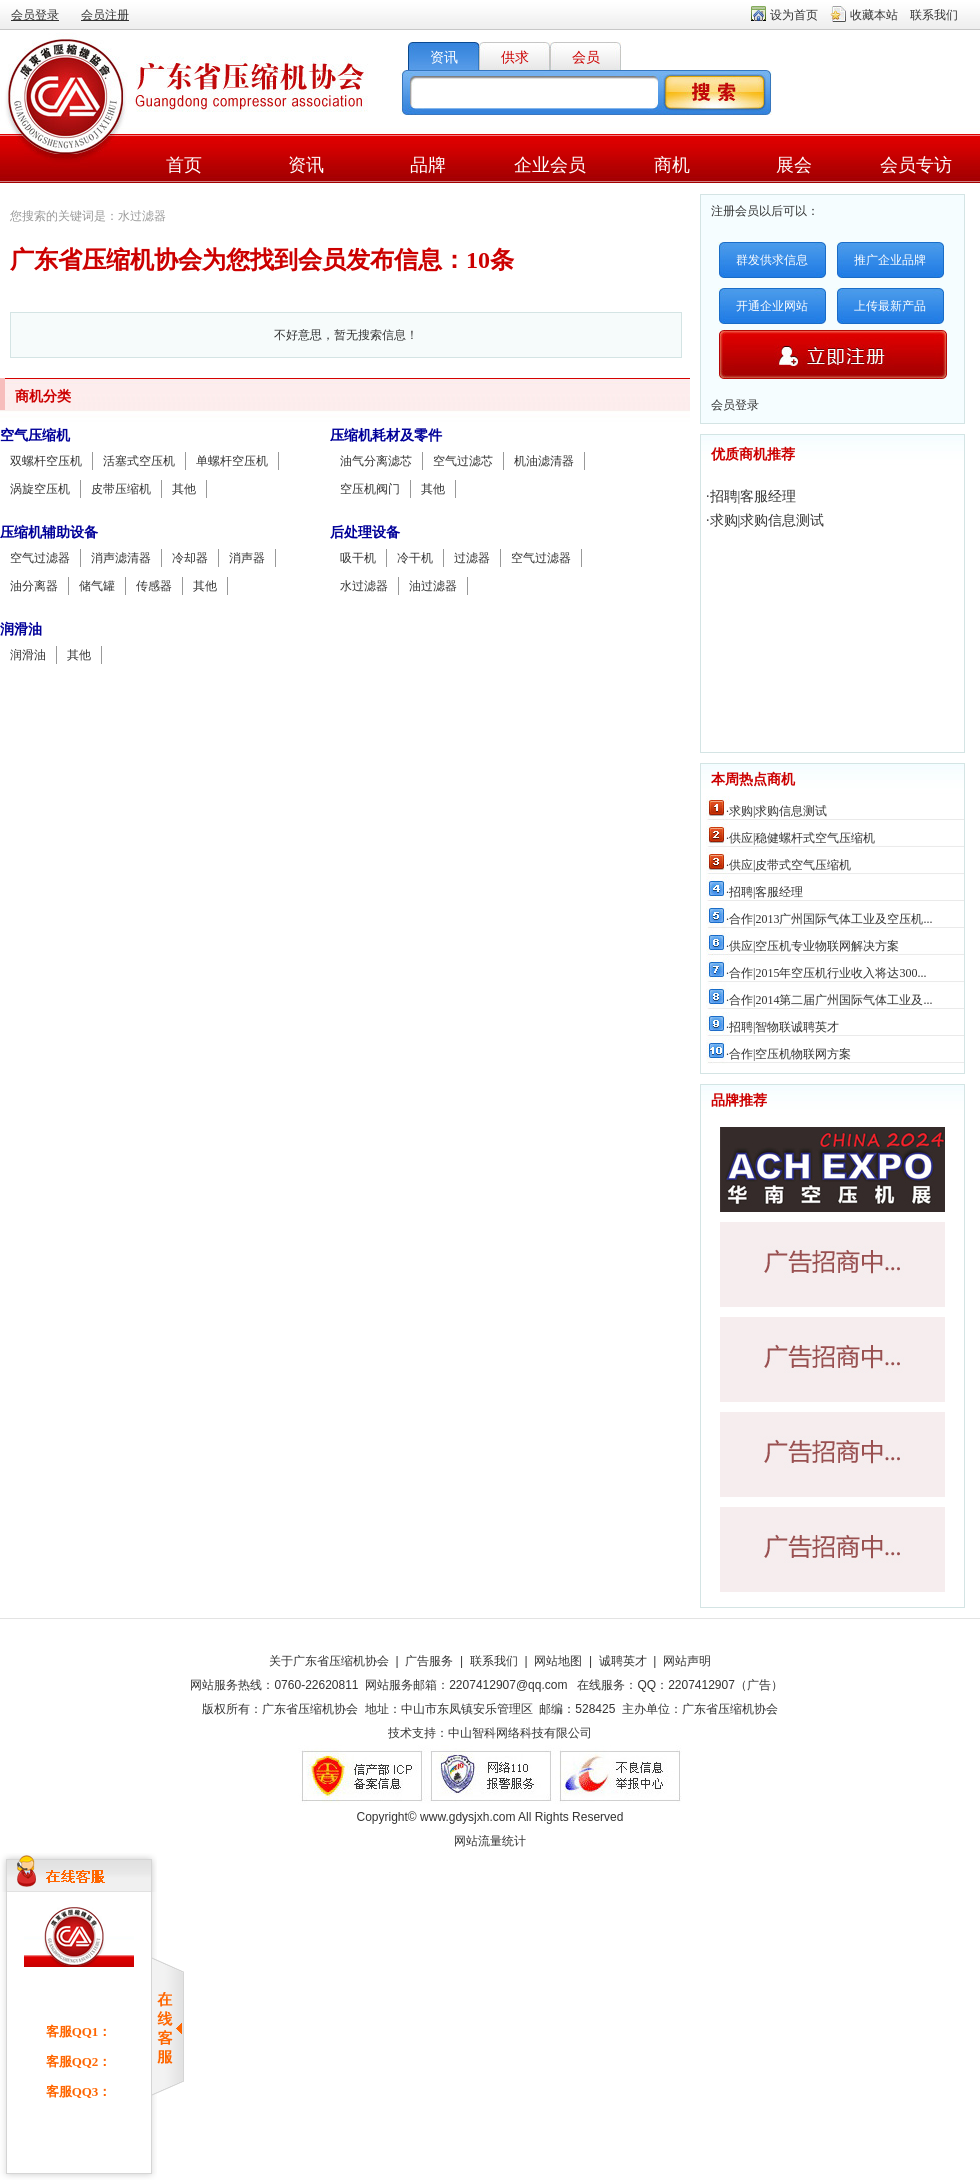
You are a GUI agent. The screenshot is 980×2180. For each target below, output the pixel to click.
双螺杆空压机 (46, 461)
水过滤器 (364, 586)
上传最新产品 (890, 306)
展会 (794, 165)
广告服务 (429, 1661)
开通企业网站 (772, 306)
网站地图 (558, 1661)
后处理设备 (365, 532)
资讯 (444, 57)
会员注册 (105, 15)
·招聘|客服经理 (751, 496)
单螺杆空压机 (232, 461)
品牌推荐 (739, 1100)
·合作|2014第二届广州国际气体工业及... (829, 1000)
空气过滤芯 (463, 461)
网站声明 (687, 1661)
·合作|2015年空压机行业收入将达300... (826, 973)
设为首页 (794, 15)
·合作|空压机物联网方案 (788, 1054)
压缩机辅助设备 (49, 532)
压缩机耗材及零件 (386, 435)
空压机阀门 (370, 489)
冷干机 (415, 558)
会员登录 (35, 15)
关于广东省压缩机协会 (329, 1661)
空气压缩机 (35, 435)
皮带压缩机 (121, 489)
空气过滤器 (40, 558)
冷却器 (190, 558)
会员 (586, 57)
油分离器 (34, 586)
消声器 (247, 558)
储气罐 (97, 586)
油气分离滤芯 (376, 461)
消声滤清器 (121, 558)
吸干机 (358, 558)
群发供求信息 (772, 260)
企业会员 (550, 165)
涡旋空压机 (40, 489)
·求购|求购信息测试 (765, 520)
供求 (515, 57)
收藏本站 (874, 15)
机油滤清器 (544, 461)
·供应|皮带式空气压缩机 (788, 865)
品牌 (428, 165)
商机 (672, 165)
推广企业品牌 (890, 260)
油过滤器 (433, 586)
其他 (184, 489)
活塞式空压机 (139, 461)
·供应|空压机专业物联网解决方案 (812, 946)
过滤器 (472, 558)
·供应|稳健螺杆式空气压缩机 (800, 838)
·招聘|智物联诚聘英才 (782, 1027)
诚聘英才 (623, 1661)
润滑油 (21, 629)
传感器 (154, 586)
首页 (184, 165)
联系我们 (934, 15)
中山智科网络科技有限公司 (520, 1733)
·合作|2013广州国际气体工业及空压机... (829, 919)
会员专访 (916, 165)
